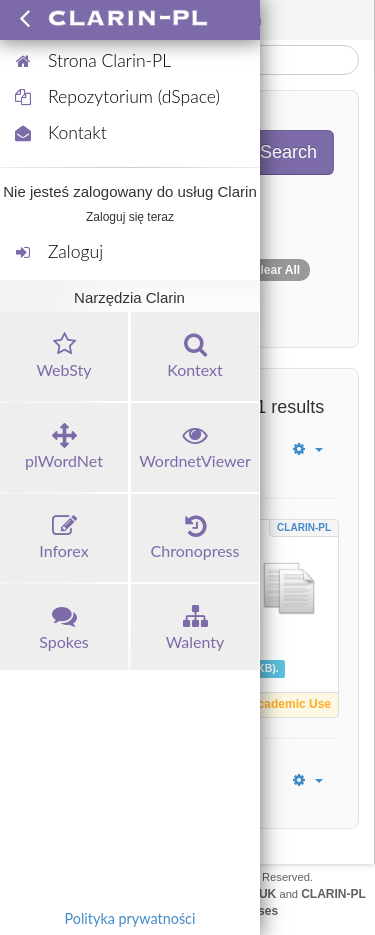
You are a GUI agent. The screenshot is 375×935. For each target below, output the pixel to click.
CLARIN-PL (304, 527)
